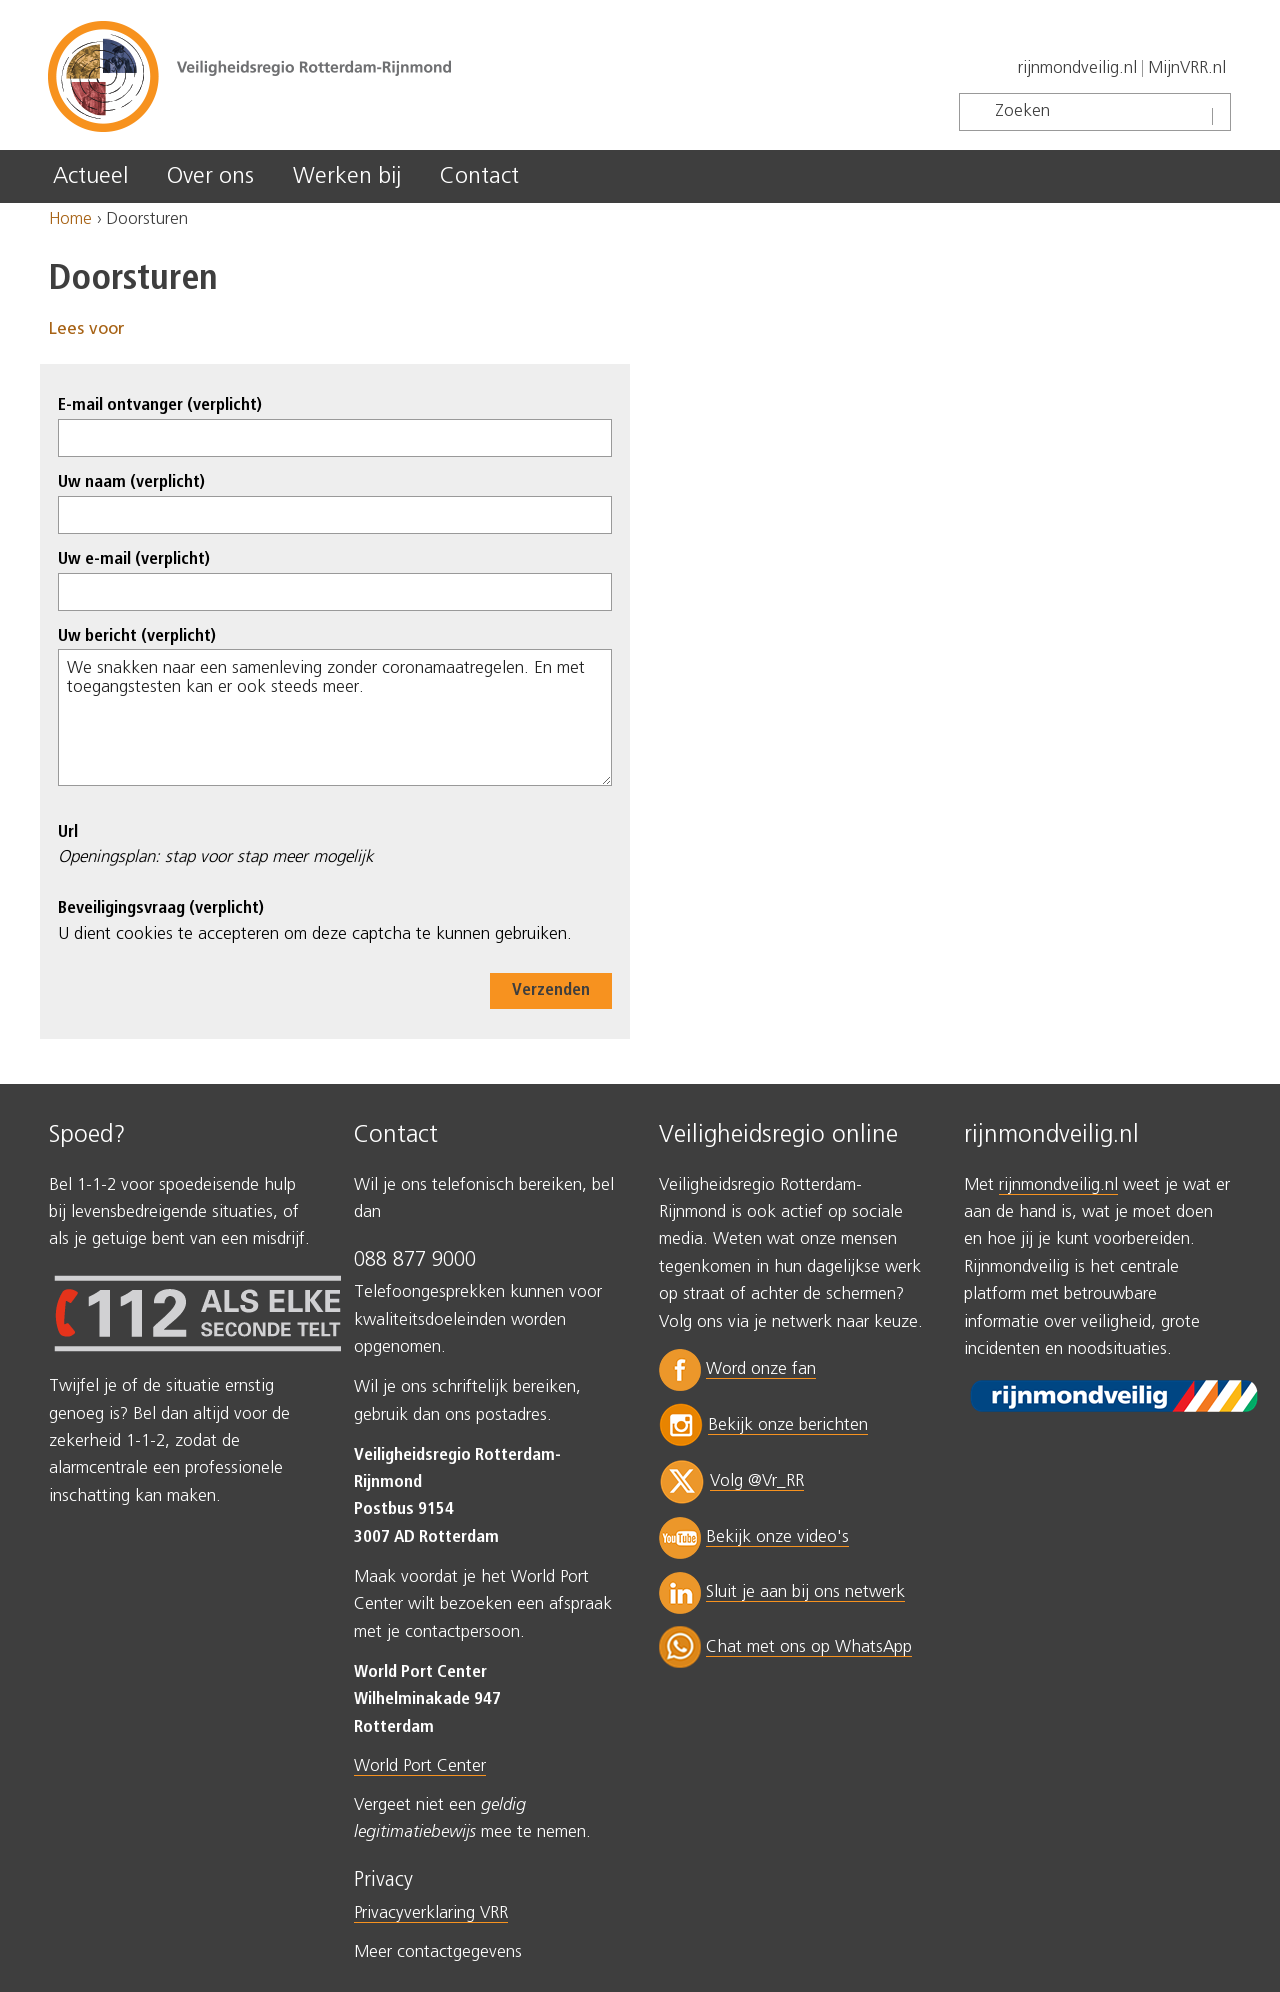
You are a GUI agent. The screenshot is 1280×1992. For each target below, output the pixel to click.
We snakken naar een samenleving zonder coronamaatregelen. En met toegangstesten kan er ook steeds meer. (335, 717)
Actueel (90, 176)
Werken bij (347, 176)
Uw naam (131, 482)
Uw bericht (137, 636)
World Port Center (420, 1766)
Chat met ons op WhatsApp (809, 1647)
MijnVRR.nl (1187, 68)
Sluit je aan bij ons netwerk (805, 1592)
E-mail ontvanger (160, 405)
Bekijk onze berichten (788, 1425)
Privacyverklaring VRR (431, 1913)
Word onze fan (761, 1369)
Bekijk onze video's (777, 1537)
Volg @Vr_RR (757, 1481)
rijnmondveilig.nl (1077, 68)
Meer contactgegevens (438, 1952)
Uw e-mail (134, 559)
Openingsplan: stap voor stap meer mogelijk (215, 857)
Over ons (210, 176)
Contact (479, 176)
